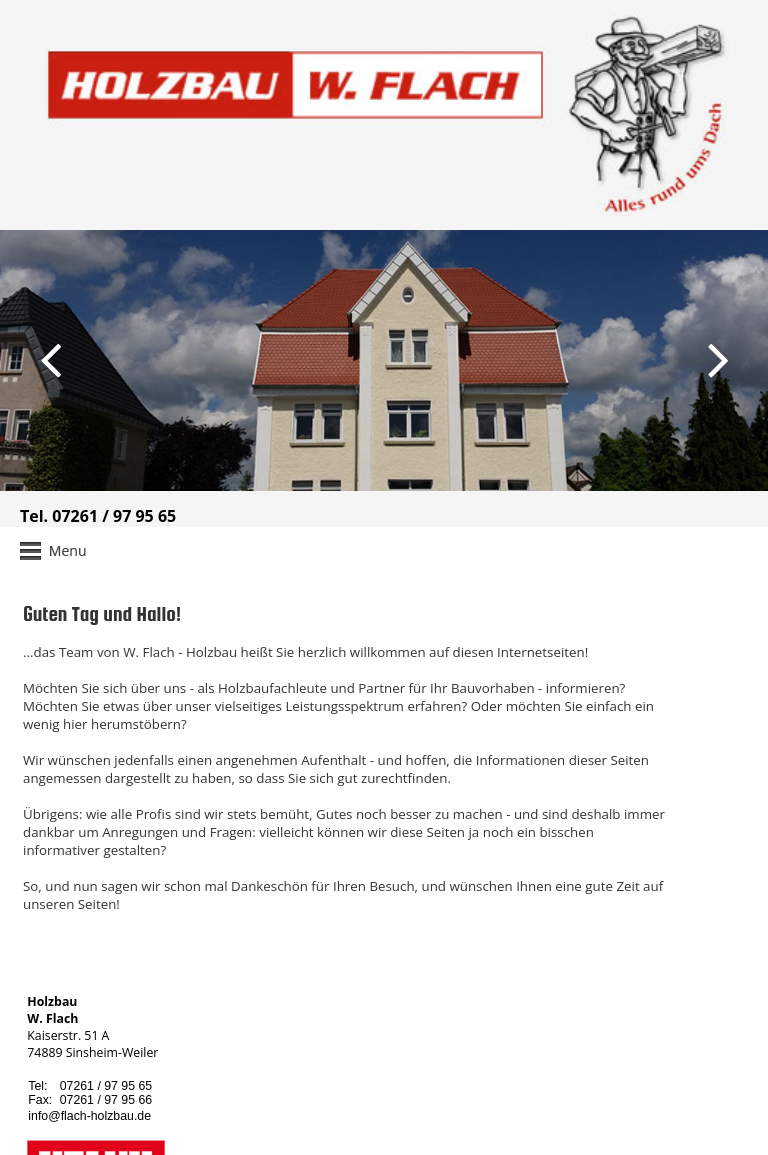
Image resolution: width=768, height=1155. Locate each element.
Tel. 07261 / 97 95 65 (98, 516)
